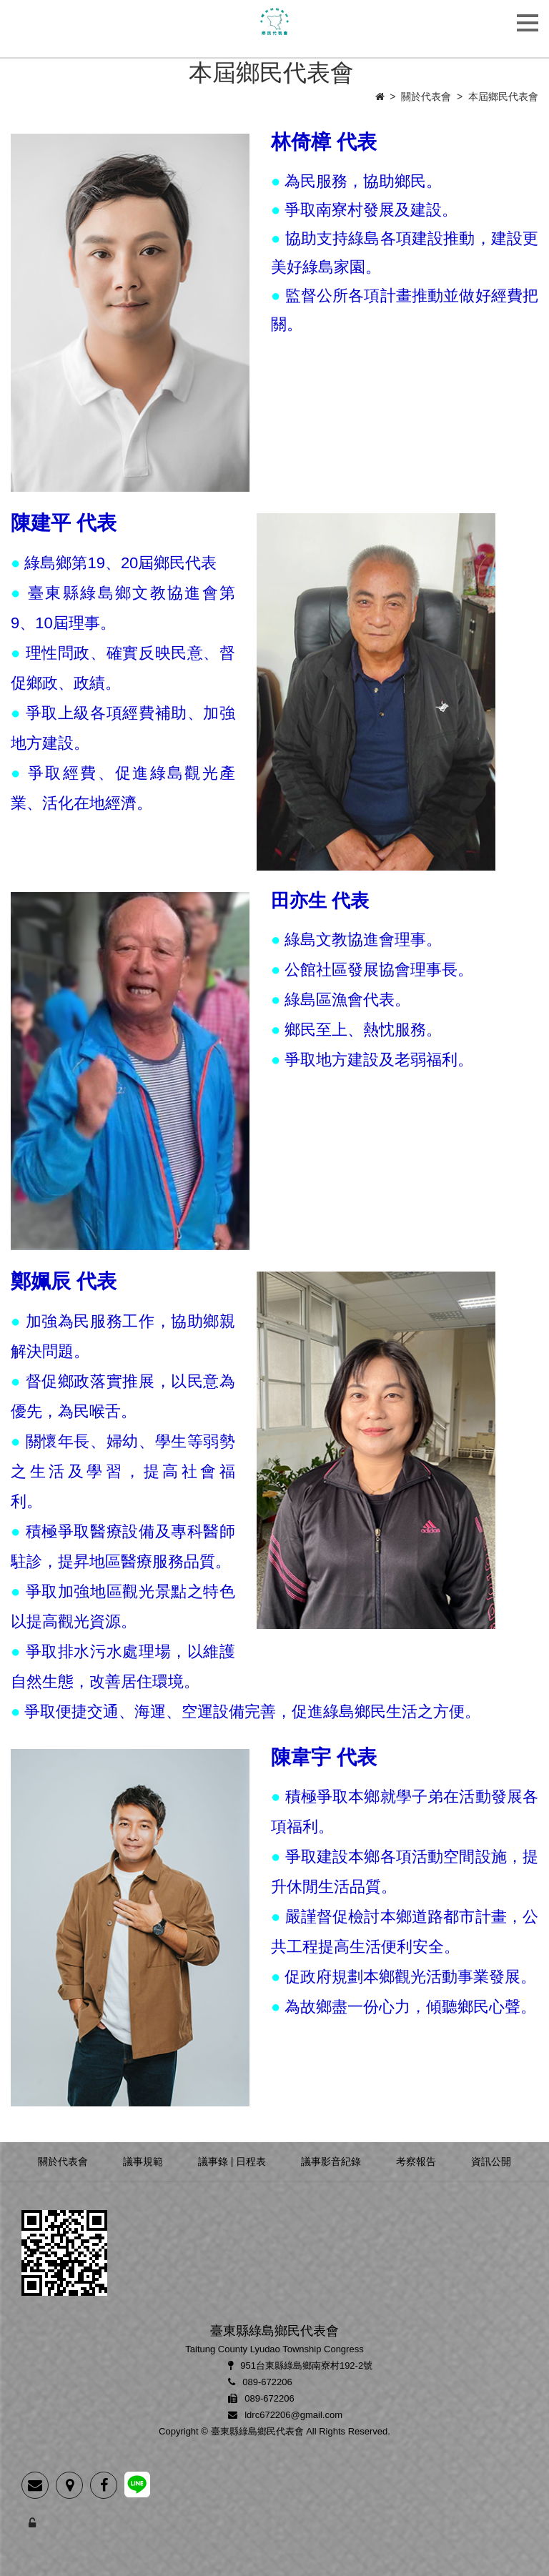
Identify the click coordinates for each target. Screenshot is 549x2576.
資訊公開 (491, 2161)
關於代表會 (426, 96)
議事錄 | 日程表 (232, 2161)
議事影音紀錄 (331, 2161)
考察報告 (416, 2161)
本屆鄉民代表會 (503, 96)
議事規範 (143, 2161)
